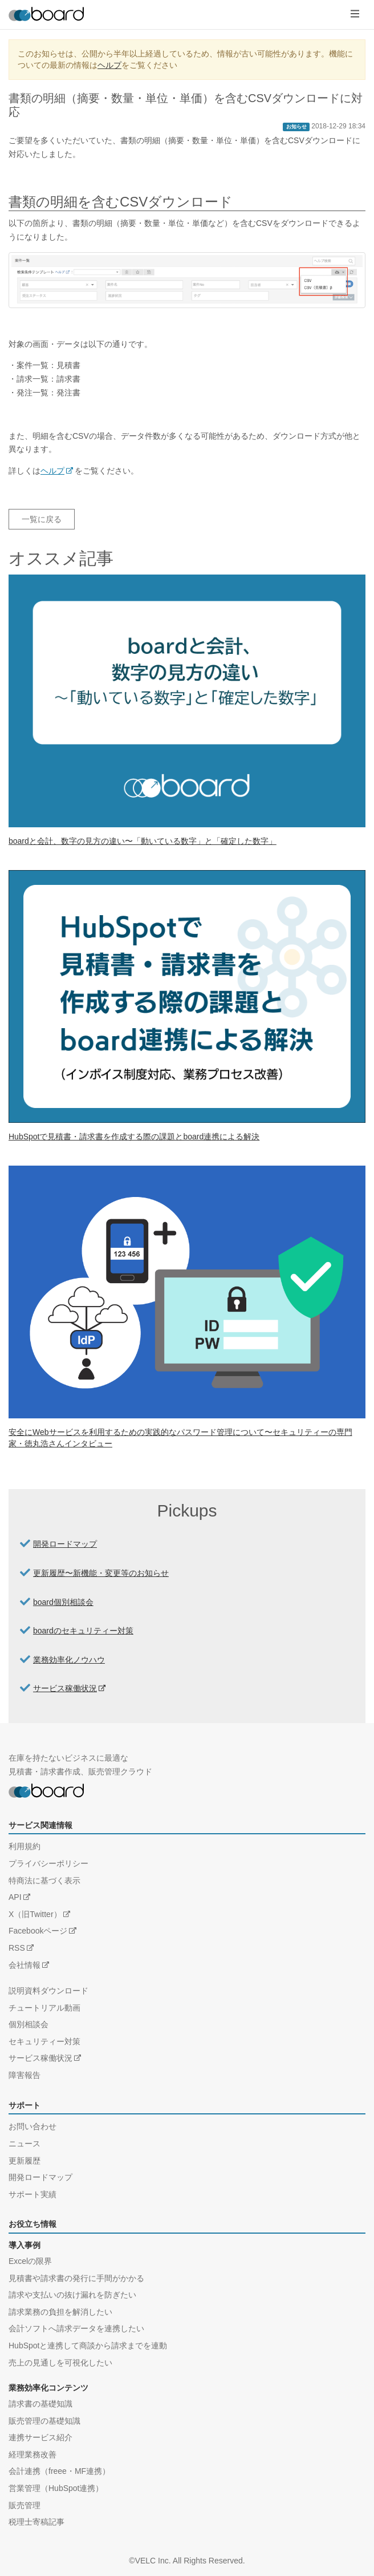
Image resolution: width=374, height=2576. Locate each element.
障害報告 (24, 2075)
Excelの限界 (30, 2261)
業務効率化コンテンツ (48, 2387)
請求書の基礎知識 (40, 2403)
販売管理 (24, 2505)
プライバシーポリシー (48, 1863)
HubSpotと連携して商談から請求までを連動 (88, 2345)
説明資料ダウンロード (48, 1990)
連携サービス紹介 (40, 2437)
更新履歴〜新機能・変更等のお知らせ (101, 1573)
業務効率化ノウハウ (69, 1659)
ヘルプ (109, 65)
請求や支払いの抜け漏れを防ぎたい (72, 2294)
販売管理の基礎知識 (44, 2420)
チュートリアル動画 (44, 2007)
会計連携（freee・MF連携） (59, 2471)
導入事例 (24, 2245)
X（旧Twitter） (35, 1914)
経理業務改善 (32, 2454)
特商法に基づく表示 (44, 1880)
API (15, 1897)
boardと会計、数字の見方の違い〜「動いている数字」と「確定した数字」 (143, 841)
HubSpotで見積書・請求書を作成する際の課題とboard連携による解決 (134, 1136)
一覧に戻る (42, 519)
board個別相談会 (63, 1602)
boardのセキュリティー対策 (83, 1630)
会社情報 (24, 1965)
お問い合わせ (32, 2126)
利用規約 (24, 1846)
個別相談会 (28, 2024)
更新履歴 (24, 2160)
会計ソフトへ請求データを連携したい (76, 2328)
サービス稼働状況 (65, 1688)
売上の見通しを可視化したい (60, 2362)
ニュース (24, 2143)
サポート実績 (32, 2194)
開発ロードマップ (65, 1543)
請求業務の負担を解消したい (60, 2311)
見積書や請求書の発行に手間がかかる (76, 2278)
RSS (17, 1947)
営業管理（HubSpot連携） (56, 2488)
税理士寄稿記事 (36, 2521)
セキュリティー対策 (44, 2041)
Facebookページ (38, 1930)
